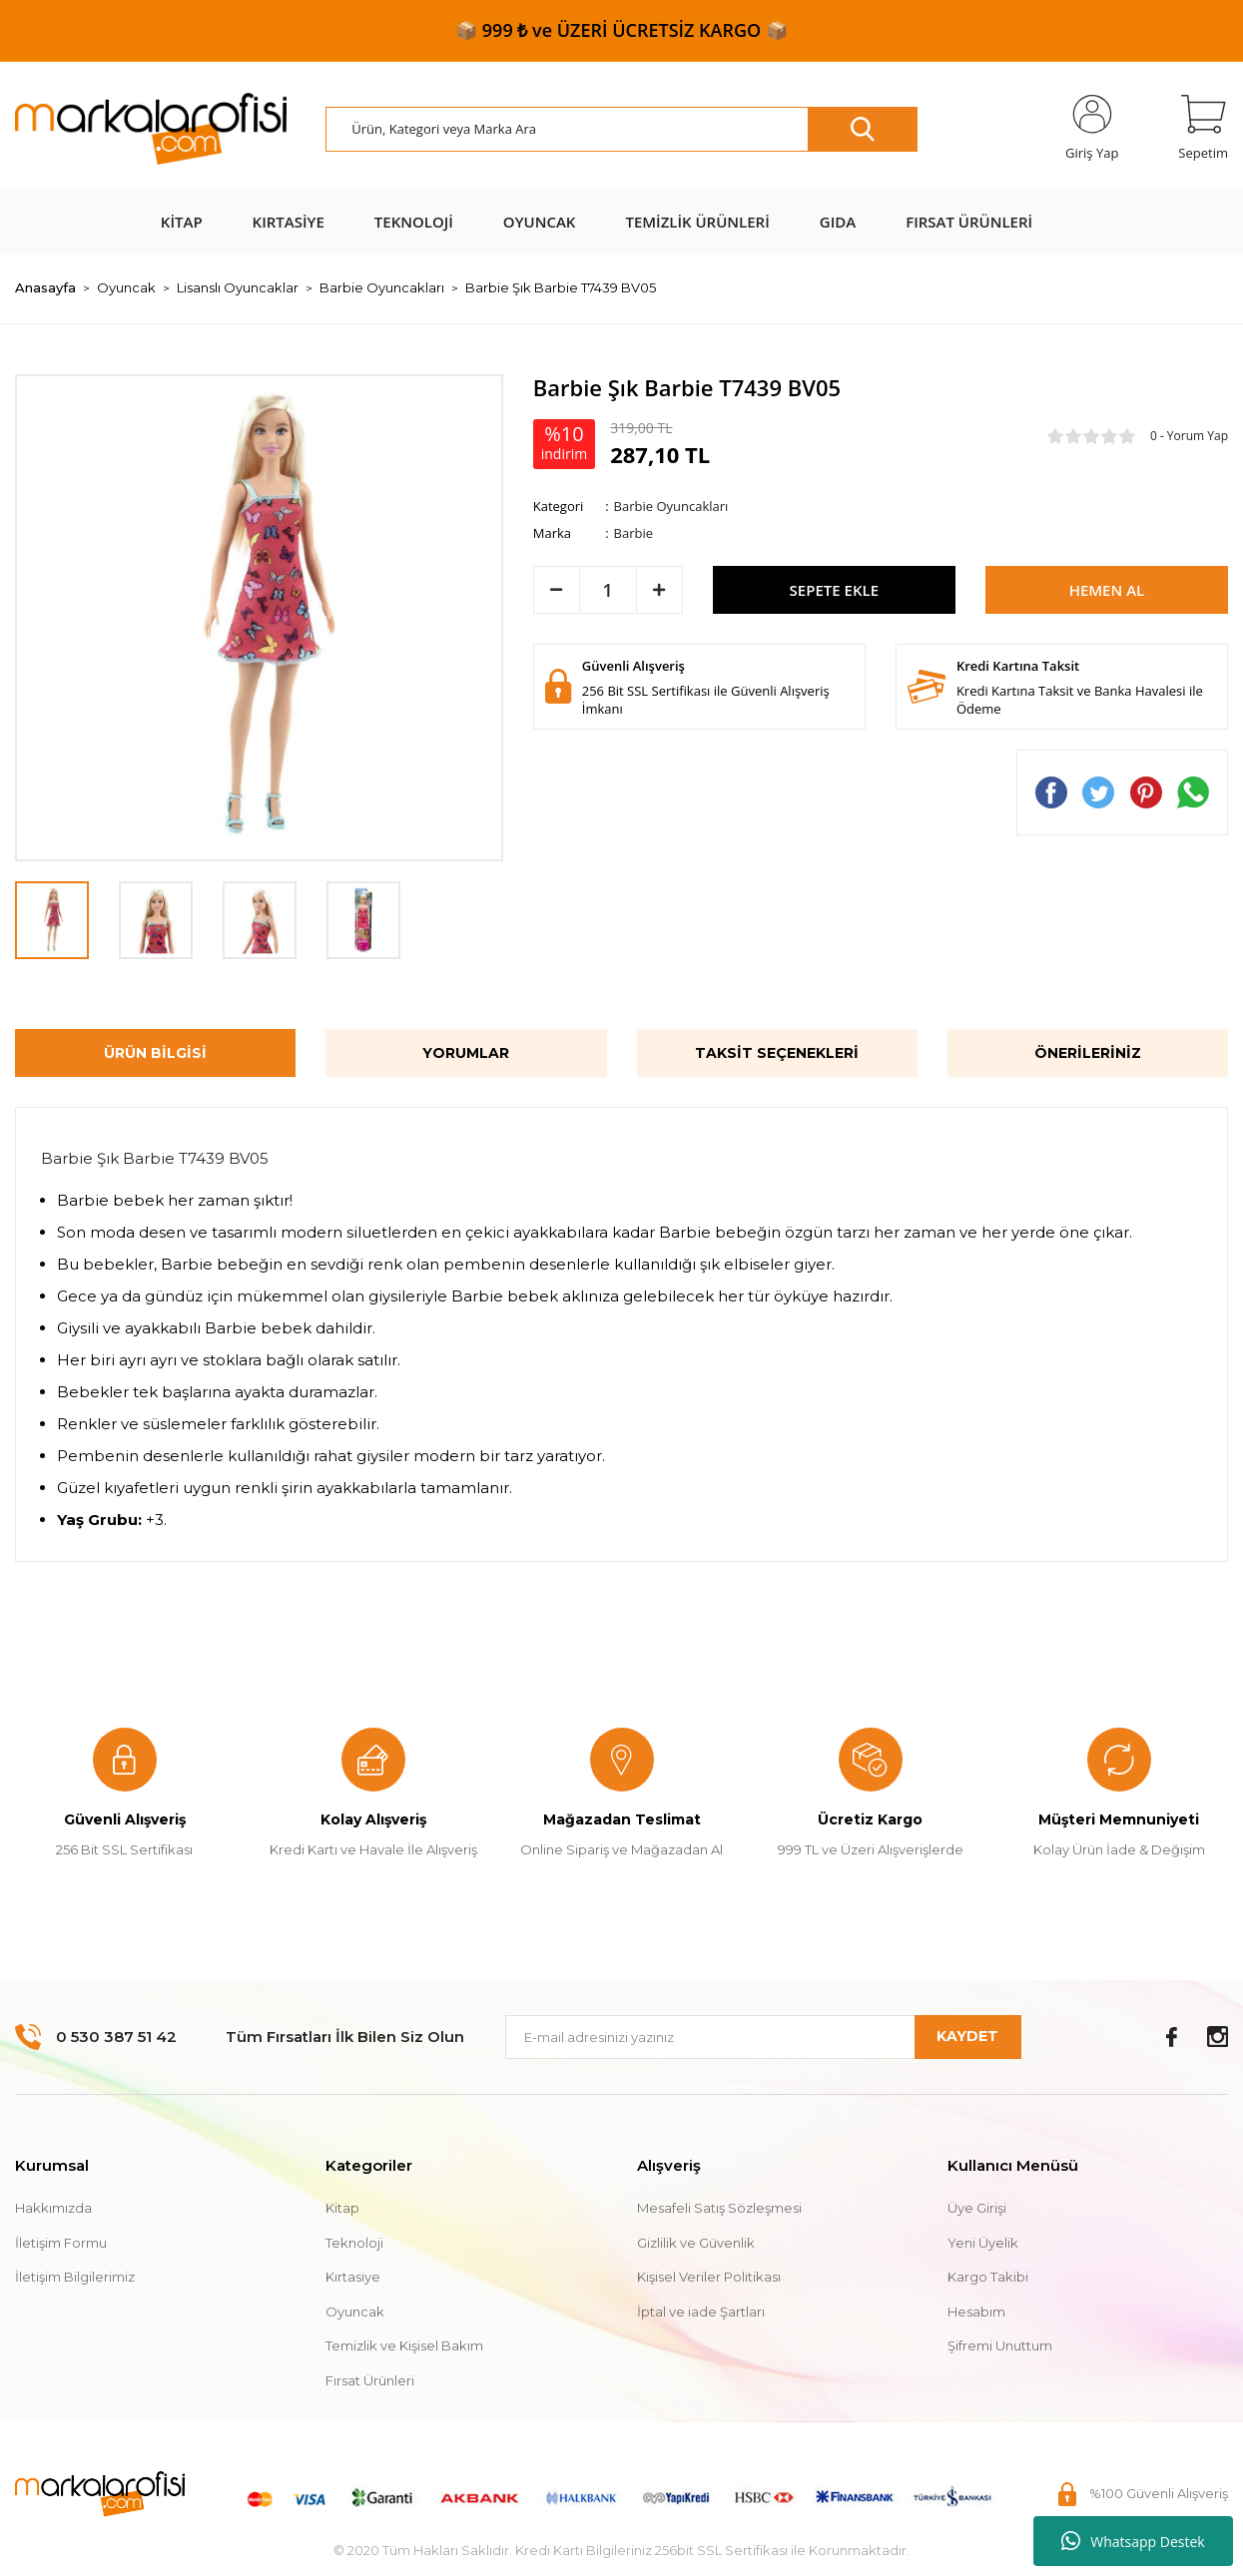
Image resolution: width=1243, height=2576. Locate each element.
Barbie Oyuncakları (671, 506)
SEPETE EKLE (834, 590)
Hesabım (976, 2311)
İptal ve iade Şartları (701, 2311)
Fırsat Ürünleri (369, 2380)
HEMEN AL (1107, 590)
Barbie (633, 533)
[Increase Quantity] (659, 590)
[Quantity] (608, 590)
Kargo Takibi (987, 2277)
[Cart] (1203, 129)
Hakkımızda (53, 2208)
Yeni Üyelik (982, 2243)
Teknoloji (354, 2243)
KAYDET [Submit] (967, 2036)
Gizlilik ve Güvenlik (696, 2243)
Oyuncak (354, 2311)
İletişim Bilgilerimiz (75, 2277)
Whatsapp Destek (1132, 2541)
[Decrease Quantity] (556, 590)
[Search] (621, 129)
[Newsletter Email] (763, 2037)
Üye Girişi (976, 2208)
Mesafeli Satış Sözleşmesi (719, 2208)
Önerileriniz (1087, 1053)
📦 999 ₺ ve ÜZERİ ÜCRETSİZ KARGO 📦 (621, 30)
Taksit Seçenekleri (777, 1053)
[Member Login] (1091, 129)
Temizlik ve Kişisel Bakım (404, 2345)
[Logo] (151, 130)
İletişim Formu (61, 2243)
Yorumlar (465, 1053)
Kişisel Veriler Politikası (709, 2277)
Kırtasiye (352, 2277)
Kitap (342, 2208)
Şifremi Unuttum (999, 2345)
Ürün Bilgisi (155, 1053)
